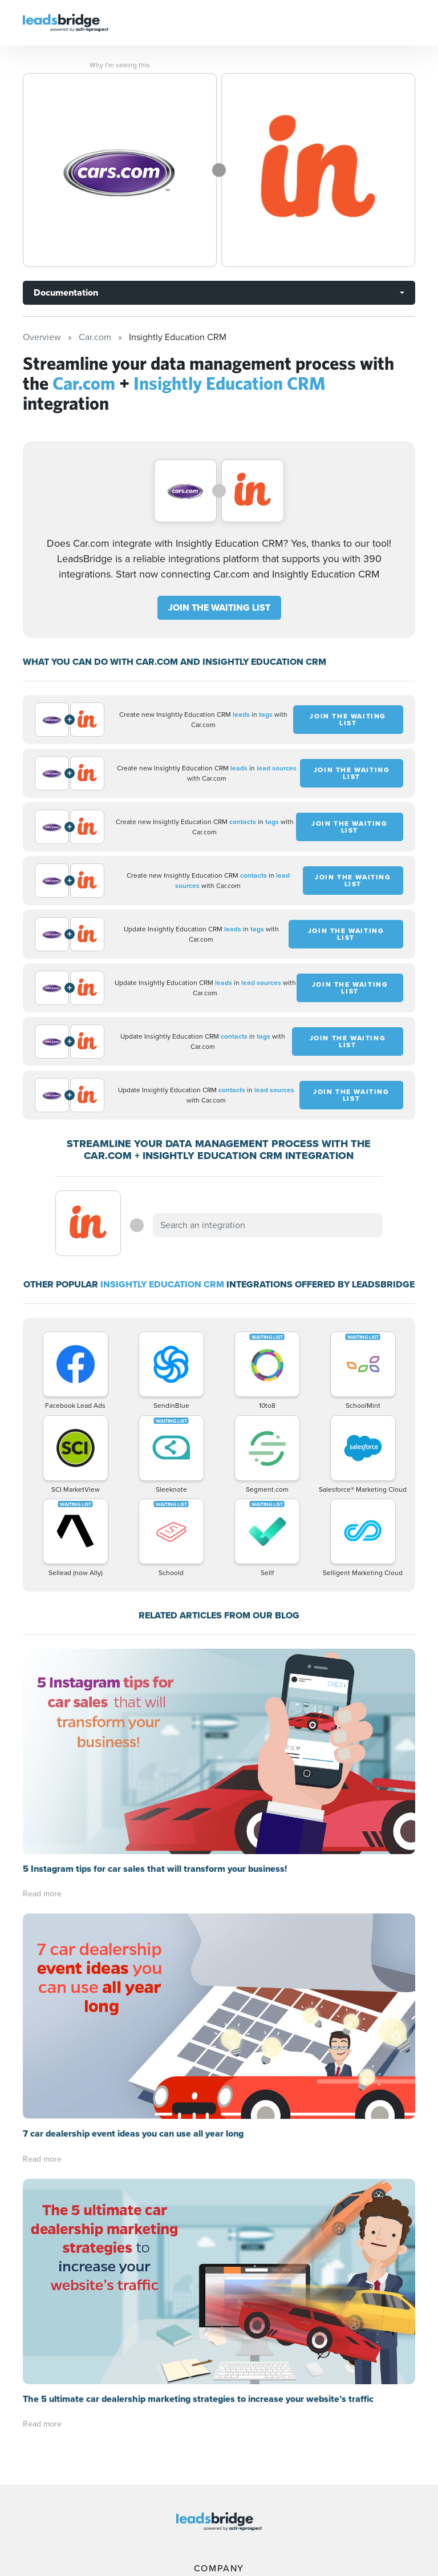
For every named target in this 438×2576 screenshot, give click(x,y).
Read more (42, 1688)
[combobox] (267, 1225)
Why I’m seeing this (120, 65)
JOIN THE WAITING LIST (219, 607)
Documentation (66, 292)
